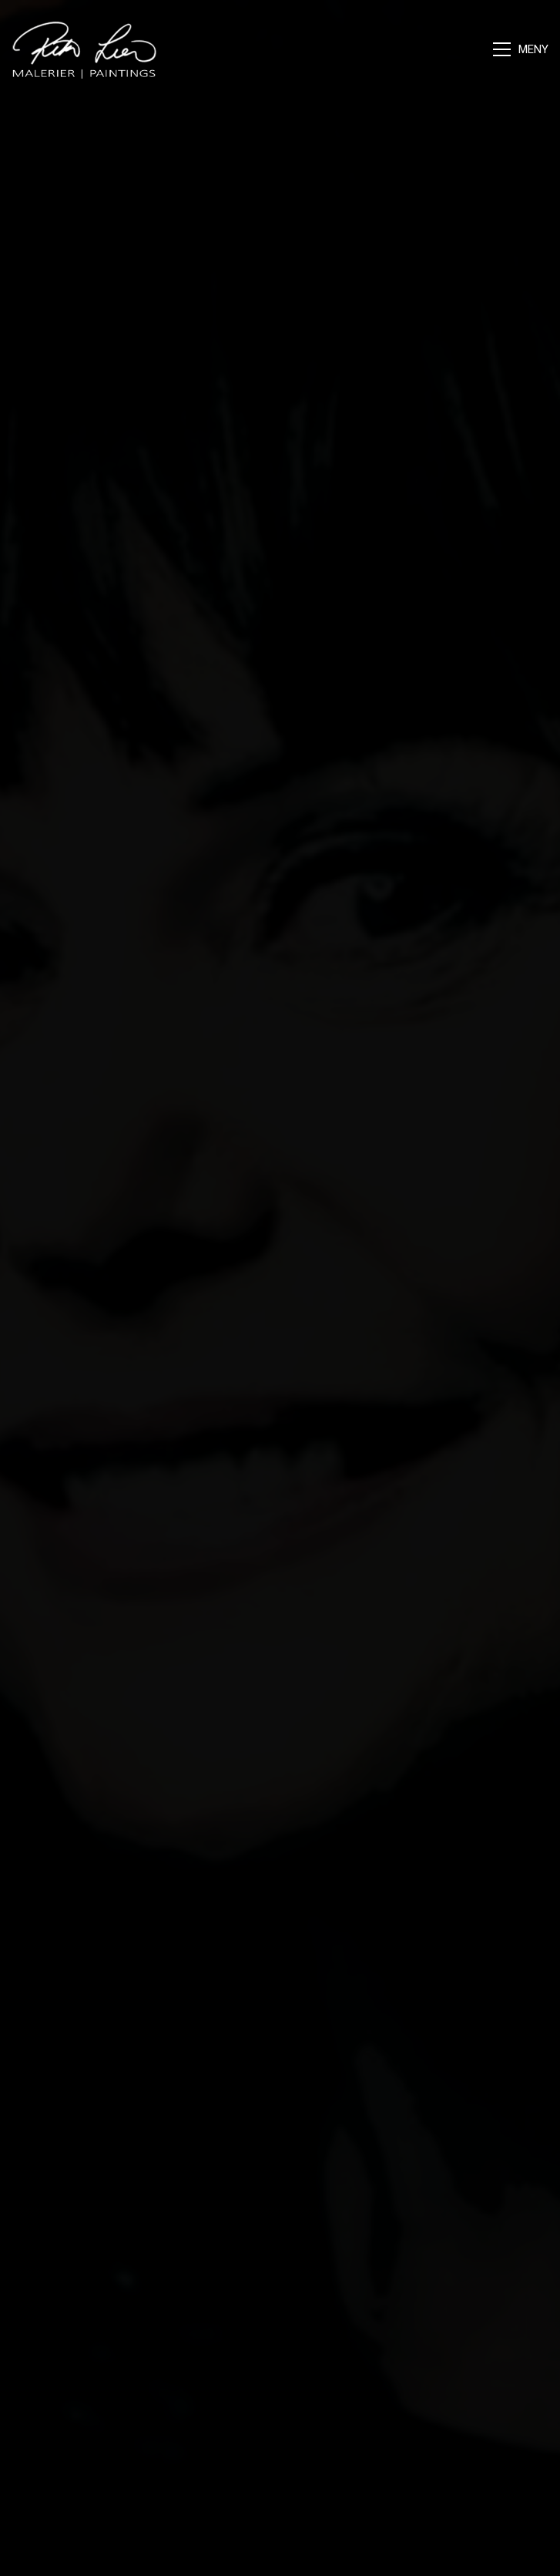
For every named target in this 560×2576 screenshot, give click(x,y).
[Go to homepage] (85, 49)
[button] (520, 49)
